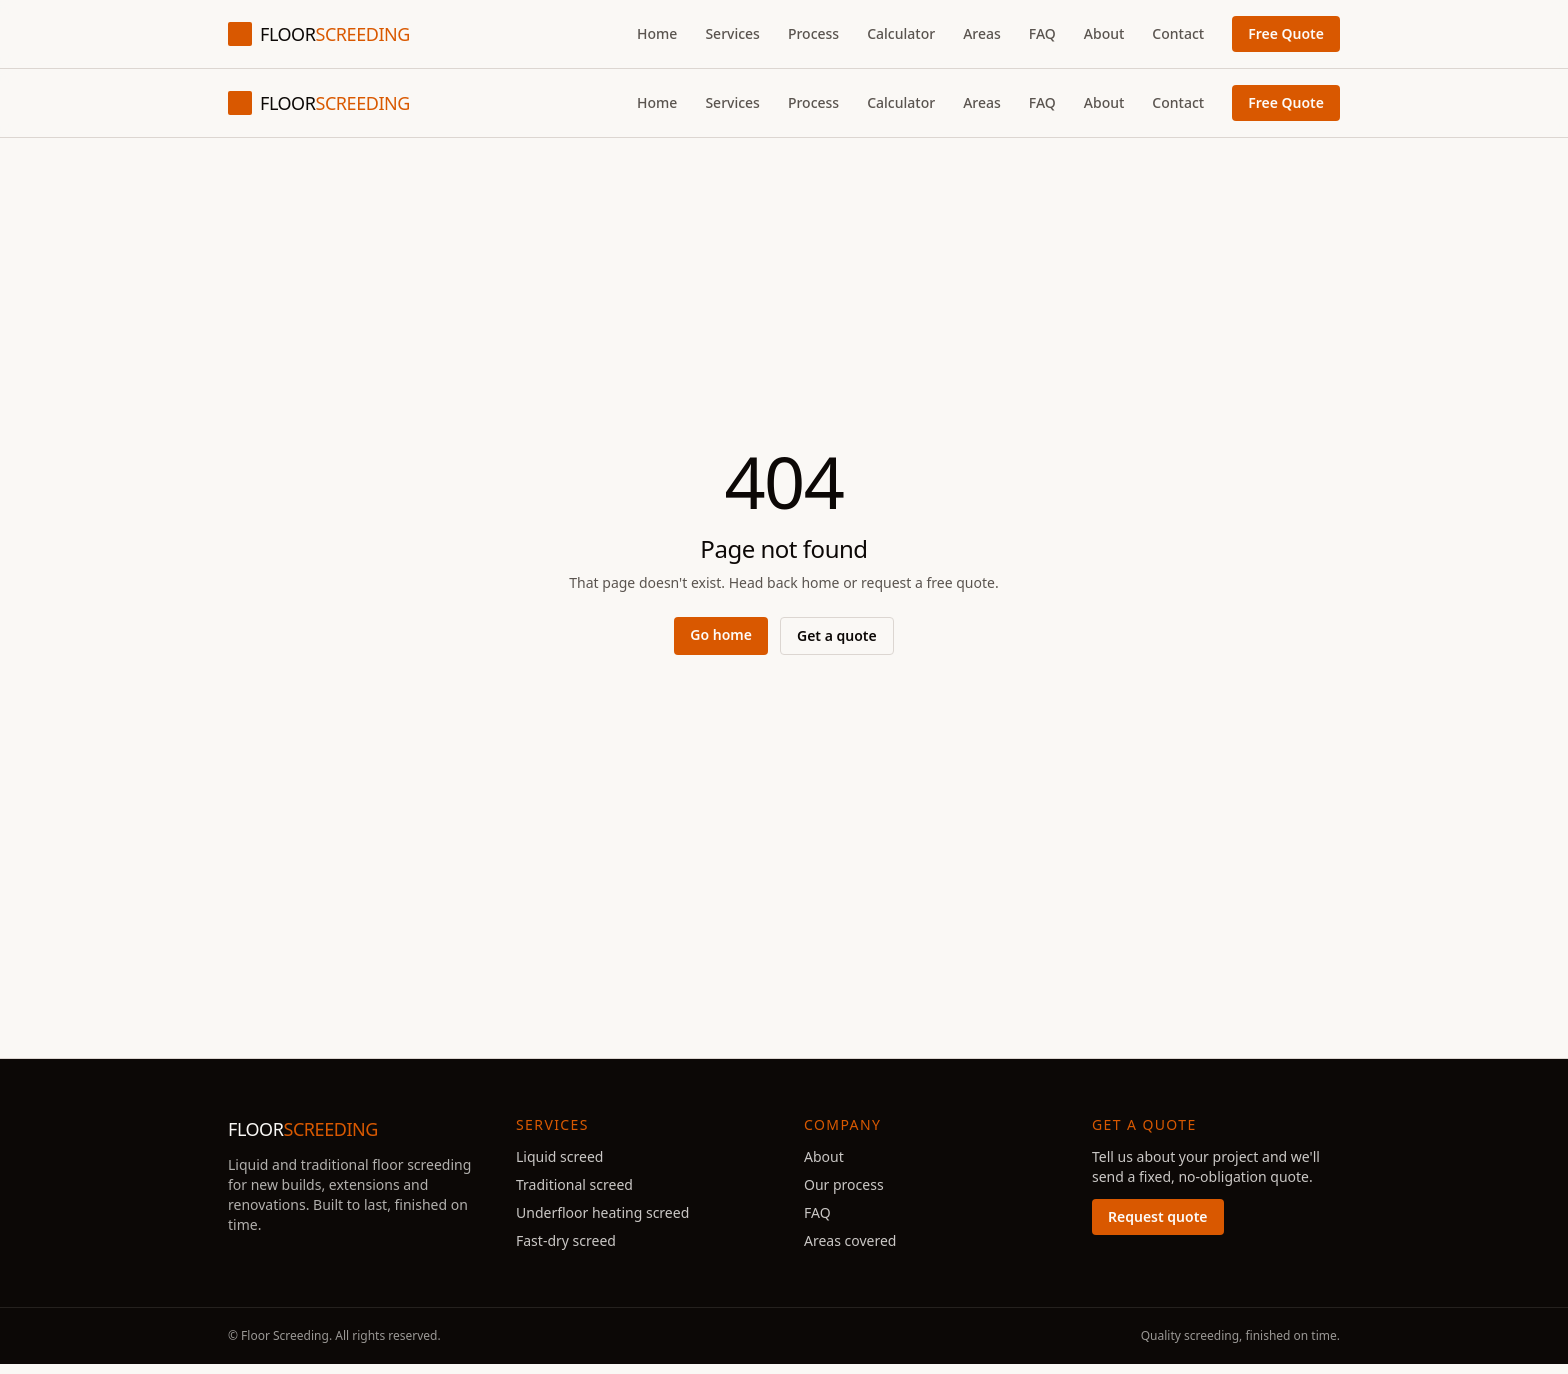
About (1104, 33)
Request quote (1158, 1216)
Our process (844, 1184)
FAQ (1042, 33)
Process (813, 33)
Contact (1178, 33)
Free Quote (1286, 33)
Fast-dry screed (566, 1240)
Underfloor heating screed (602, 1212)
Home (657, 33)
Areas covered (850, 1240)
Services (732, 33)
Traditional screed (574, 1184)
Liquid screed (559, 1156)
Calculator (901, 33)
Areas (982, 33)
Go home (721, 634)
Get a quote (837, 635)
